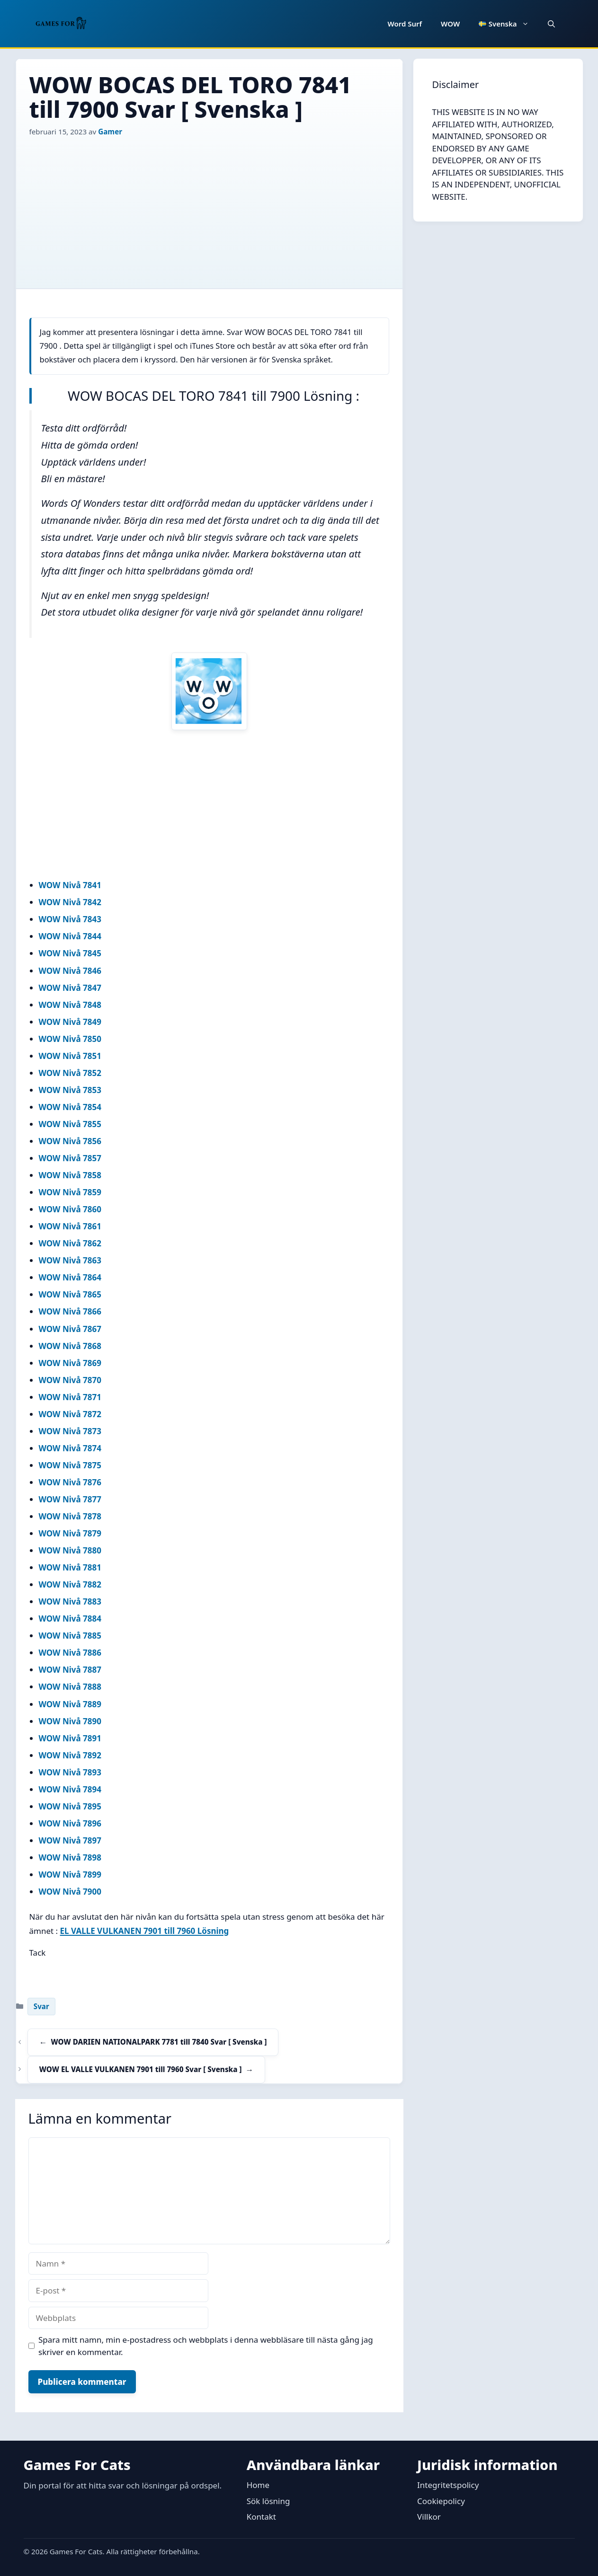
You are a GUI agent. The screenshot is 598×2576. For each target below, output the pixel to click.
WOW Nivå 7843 (70, 919)
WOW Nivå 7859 (70, 1192)
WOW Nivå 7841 (70, 885)
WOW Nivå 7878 (70, 1516)
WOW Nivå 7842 (70, 902)
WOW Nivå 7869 (70, 1363)
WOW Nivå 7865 (70, 1294)
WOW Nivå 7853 (70, 1090)
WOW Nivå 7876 (70, 1482)
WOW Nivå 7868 (70, 1346)
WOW (450, 23)
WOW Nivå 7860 (70, 1209)
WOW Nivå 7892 (70, 1755)
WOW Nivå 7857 (70, 1158)
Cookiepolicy (441, 2501)
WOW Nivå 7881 (70, 1567)
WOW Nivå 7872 (70, 1414)
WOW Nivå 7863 (70, 1260)
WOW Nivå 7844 (70, 936)
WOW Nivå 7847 (70, 987)
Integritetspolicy (448, 2484)
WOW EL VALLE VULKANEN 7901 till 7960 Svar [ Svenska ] (140, 2069)
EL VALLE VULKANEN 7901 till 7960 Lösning (144, 1930)
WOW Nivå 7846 (70, 970)
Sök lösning (268, 2501)
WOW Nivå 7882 (70, 1584)
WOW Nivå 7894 (70, 1789)
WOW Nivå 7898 (70, 1857)
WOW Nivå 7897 (70, 1840)
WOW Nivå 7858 (70, 1175)
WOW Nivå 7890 (70, 1721)
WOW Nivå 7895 (70, 1806)
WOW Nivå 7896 (70, 1823)
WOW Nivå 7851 (70, 1055)
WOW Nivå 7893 (70, 1772)
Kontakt (261, 2516)
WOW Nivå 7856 (70, 1141)
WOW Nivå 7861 (70, 1226)
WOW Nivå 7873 (70, 1431)
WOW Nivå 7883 (70, 1601)
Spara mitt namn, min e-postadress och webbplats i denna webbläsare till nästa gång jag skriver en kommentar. (205, 2345)
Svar (41, 2006)
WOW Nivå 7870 (70, 1380)
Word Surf (404, 23)
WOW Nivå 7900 (70, 1891)
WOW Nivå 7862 (70, 1243)
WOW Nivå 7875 (70, 1465)
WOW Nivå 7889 (70, 1704)
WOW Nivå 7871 (70, 1397)
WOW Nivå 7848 (70, 1004)
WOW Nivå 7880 (70, 1550)
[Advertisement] (209, 207)
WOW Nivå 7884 (70, 1618)
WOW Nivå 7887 (70, 1669)
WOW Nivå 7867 (70, 1328)
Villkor (429, 2516)
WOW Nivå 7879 (70, 1533)
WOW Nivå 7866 (70, 1311)
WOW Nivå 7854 (70, 1107)
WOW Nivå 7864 (70, 1277)
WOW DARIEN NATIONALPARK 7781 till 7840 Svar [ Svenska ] (159, 2042)
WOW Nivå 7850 (70, 1038)
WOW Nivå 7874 (70, 1448)
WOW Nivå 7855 (70, 1124)
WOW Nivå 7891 (70, 1738)
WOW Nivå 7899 (70, 1874)
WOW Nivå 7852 (70, 1072)
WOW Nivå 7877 (70, 1499)
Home (258, 2484)
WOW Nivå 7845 (70, 953)
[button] (551, 23)
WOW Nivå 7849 (70, 1021)
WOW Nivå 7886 (70, 1652)
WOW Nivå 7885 (70, 1635)
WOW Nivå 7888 (70, 1686)
